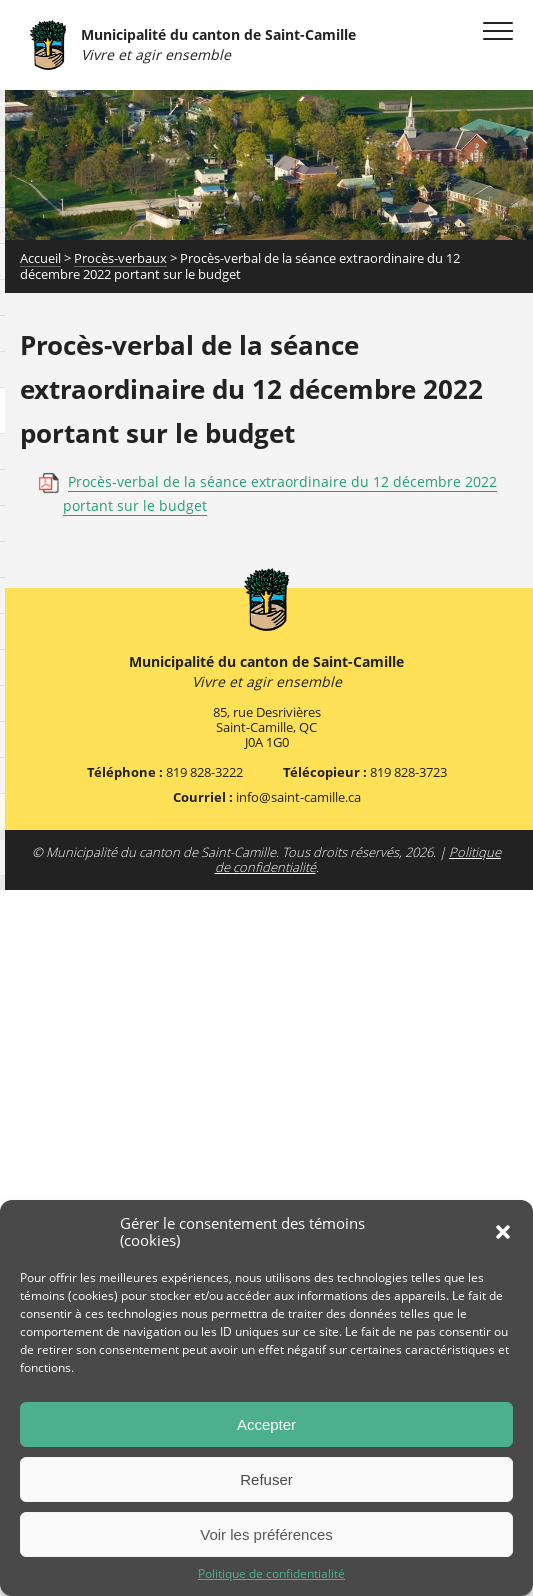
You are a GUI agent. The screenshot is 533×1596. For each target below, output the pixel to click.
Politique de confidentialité (271, 1574)
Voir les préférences (266, 1534)
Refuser (266, 1479)
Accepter (266, 1424)
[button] (503, 1232)
